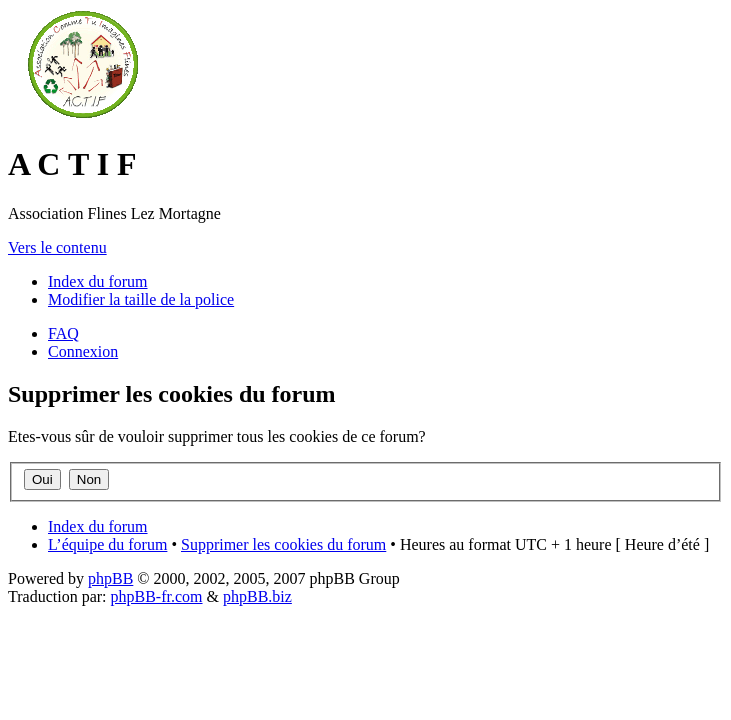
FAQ (63, 333)
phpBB (110, 578)
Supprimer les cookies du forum (283, 544)
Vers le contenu (57, 247)
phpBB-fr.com (157, 596)
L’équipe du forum (107, 544)
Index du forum (98, 281)
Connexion (83, 351)
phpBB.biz (257, 596)
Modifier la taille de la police (141, 299)
